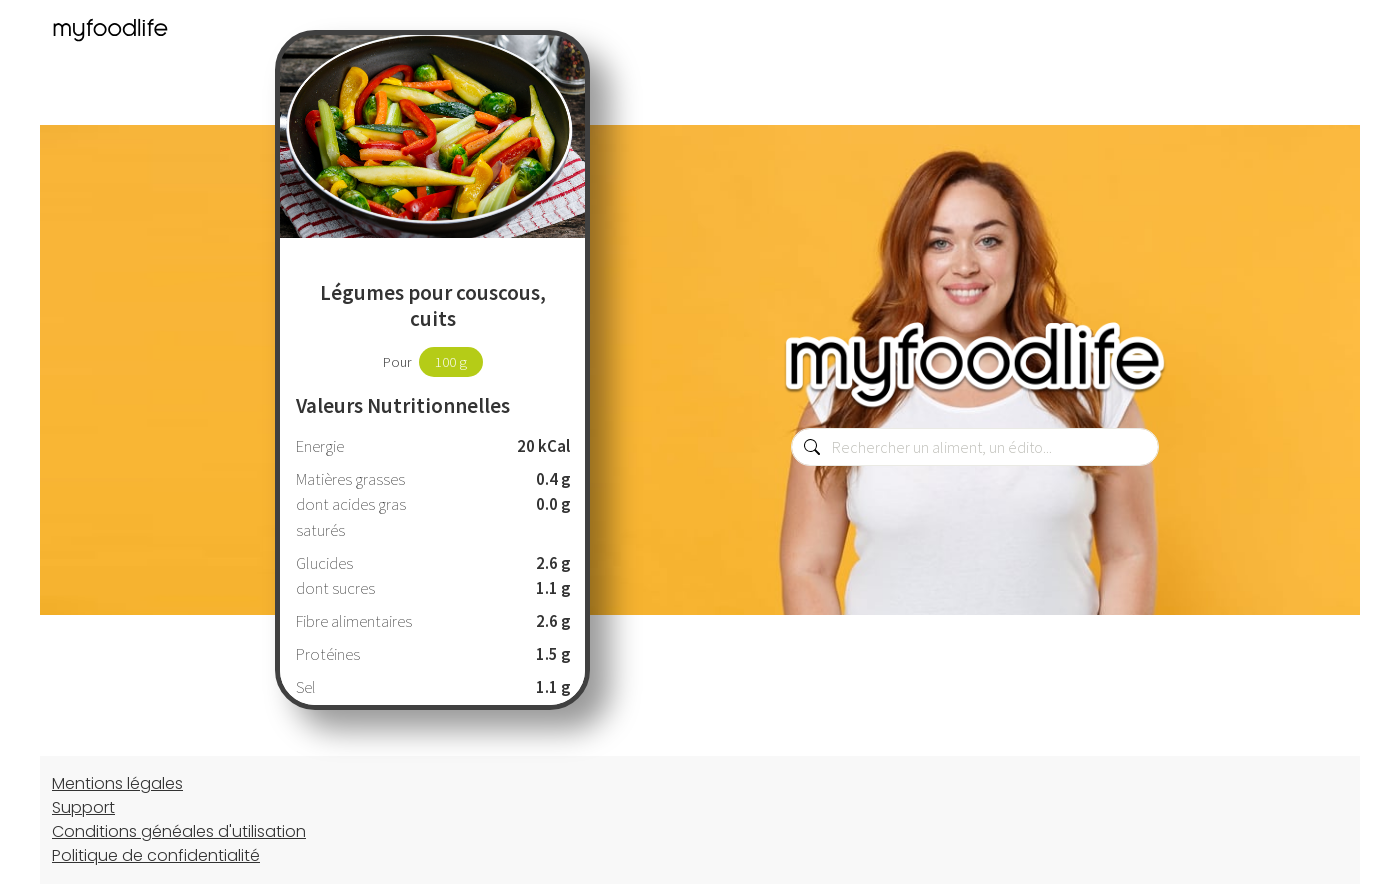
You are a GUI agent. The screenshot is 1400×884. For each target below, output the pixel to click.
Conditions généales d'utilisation (179, 831)
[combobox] (975, 447)
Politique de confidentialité (156, 855)
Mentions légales (117, 783)
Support (83, 807)
